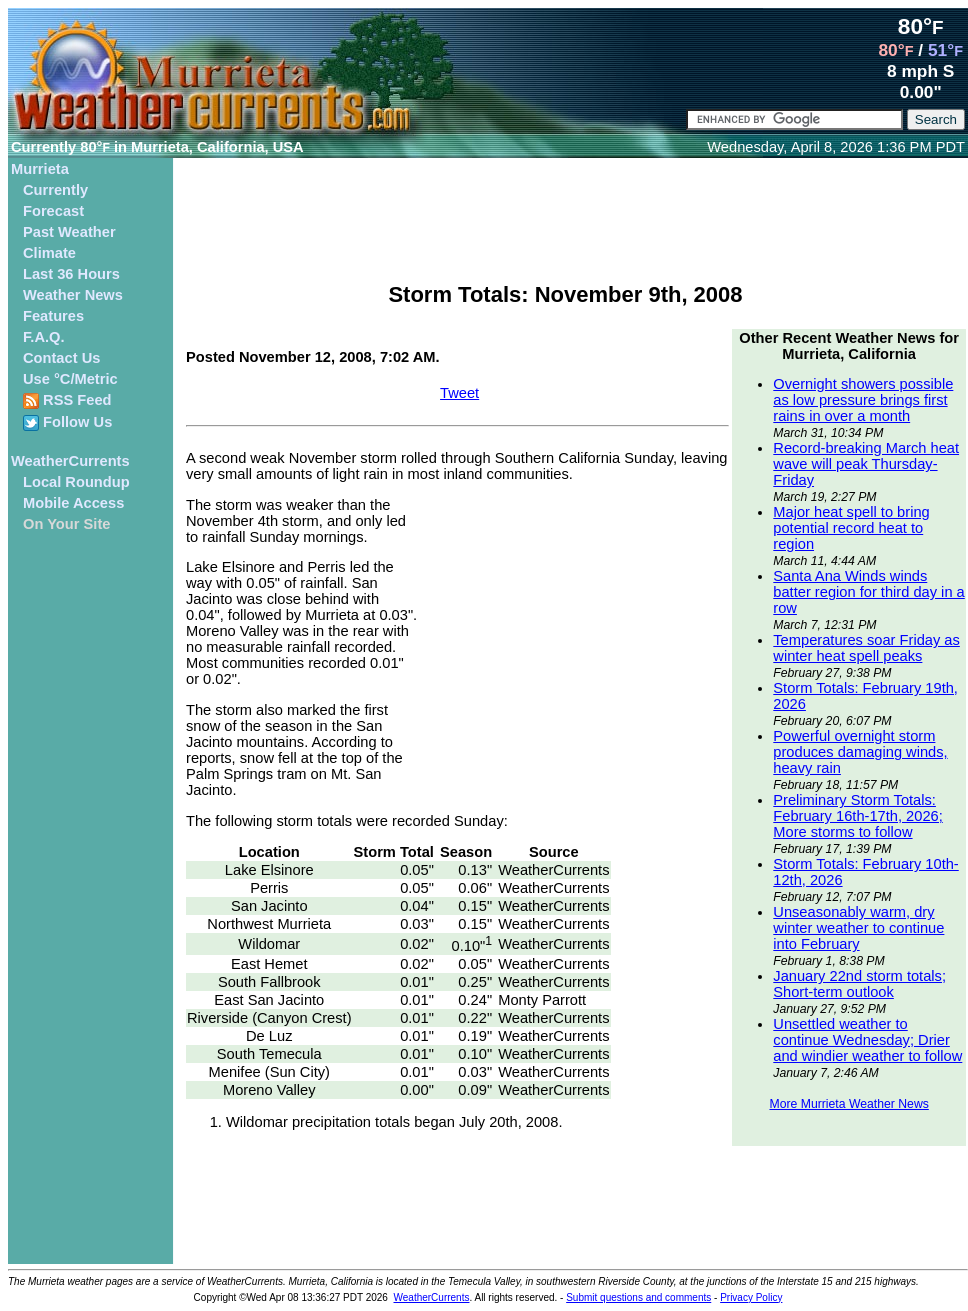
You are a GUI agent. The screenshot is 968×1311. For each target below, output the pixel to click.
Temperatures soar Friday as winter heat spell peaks (866, 648)
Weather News (73, 295)
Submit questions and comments (638, 1297)
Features (53, 316)
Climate (49, 253)
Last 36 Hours (71, 274)
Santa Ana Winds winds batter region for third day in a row (868, 592)
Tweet (459, 393)
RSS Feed (67, 400)
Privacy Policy (751, 1297)
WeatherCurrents (70, 461)
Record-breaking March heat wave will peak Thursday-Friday (866, 464)
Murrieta (40, 169)
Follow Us (67, 422)
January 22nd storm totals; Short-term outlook (859, 984)
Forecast (53, 211)
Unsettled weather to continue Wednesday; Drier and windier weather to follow (867, 1040)
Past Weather (69, 232)
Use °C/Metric (70, 379)
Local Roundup (76, 482)
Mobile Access (73, 503)
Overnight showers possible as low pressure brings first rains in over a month (863, 400)
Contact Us (61, 358)
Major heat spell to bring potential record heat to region (851, 528)
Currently (55, 190)
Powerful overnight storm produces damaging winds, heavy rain (860, 752)
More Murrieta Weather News (848, 1104)
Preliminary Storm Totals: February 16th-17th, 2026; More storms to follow (857, 816)
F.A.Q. (44, 337)
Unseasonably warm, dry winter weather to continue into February (858, 928)
